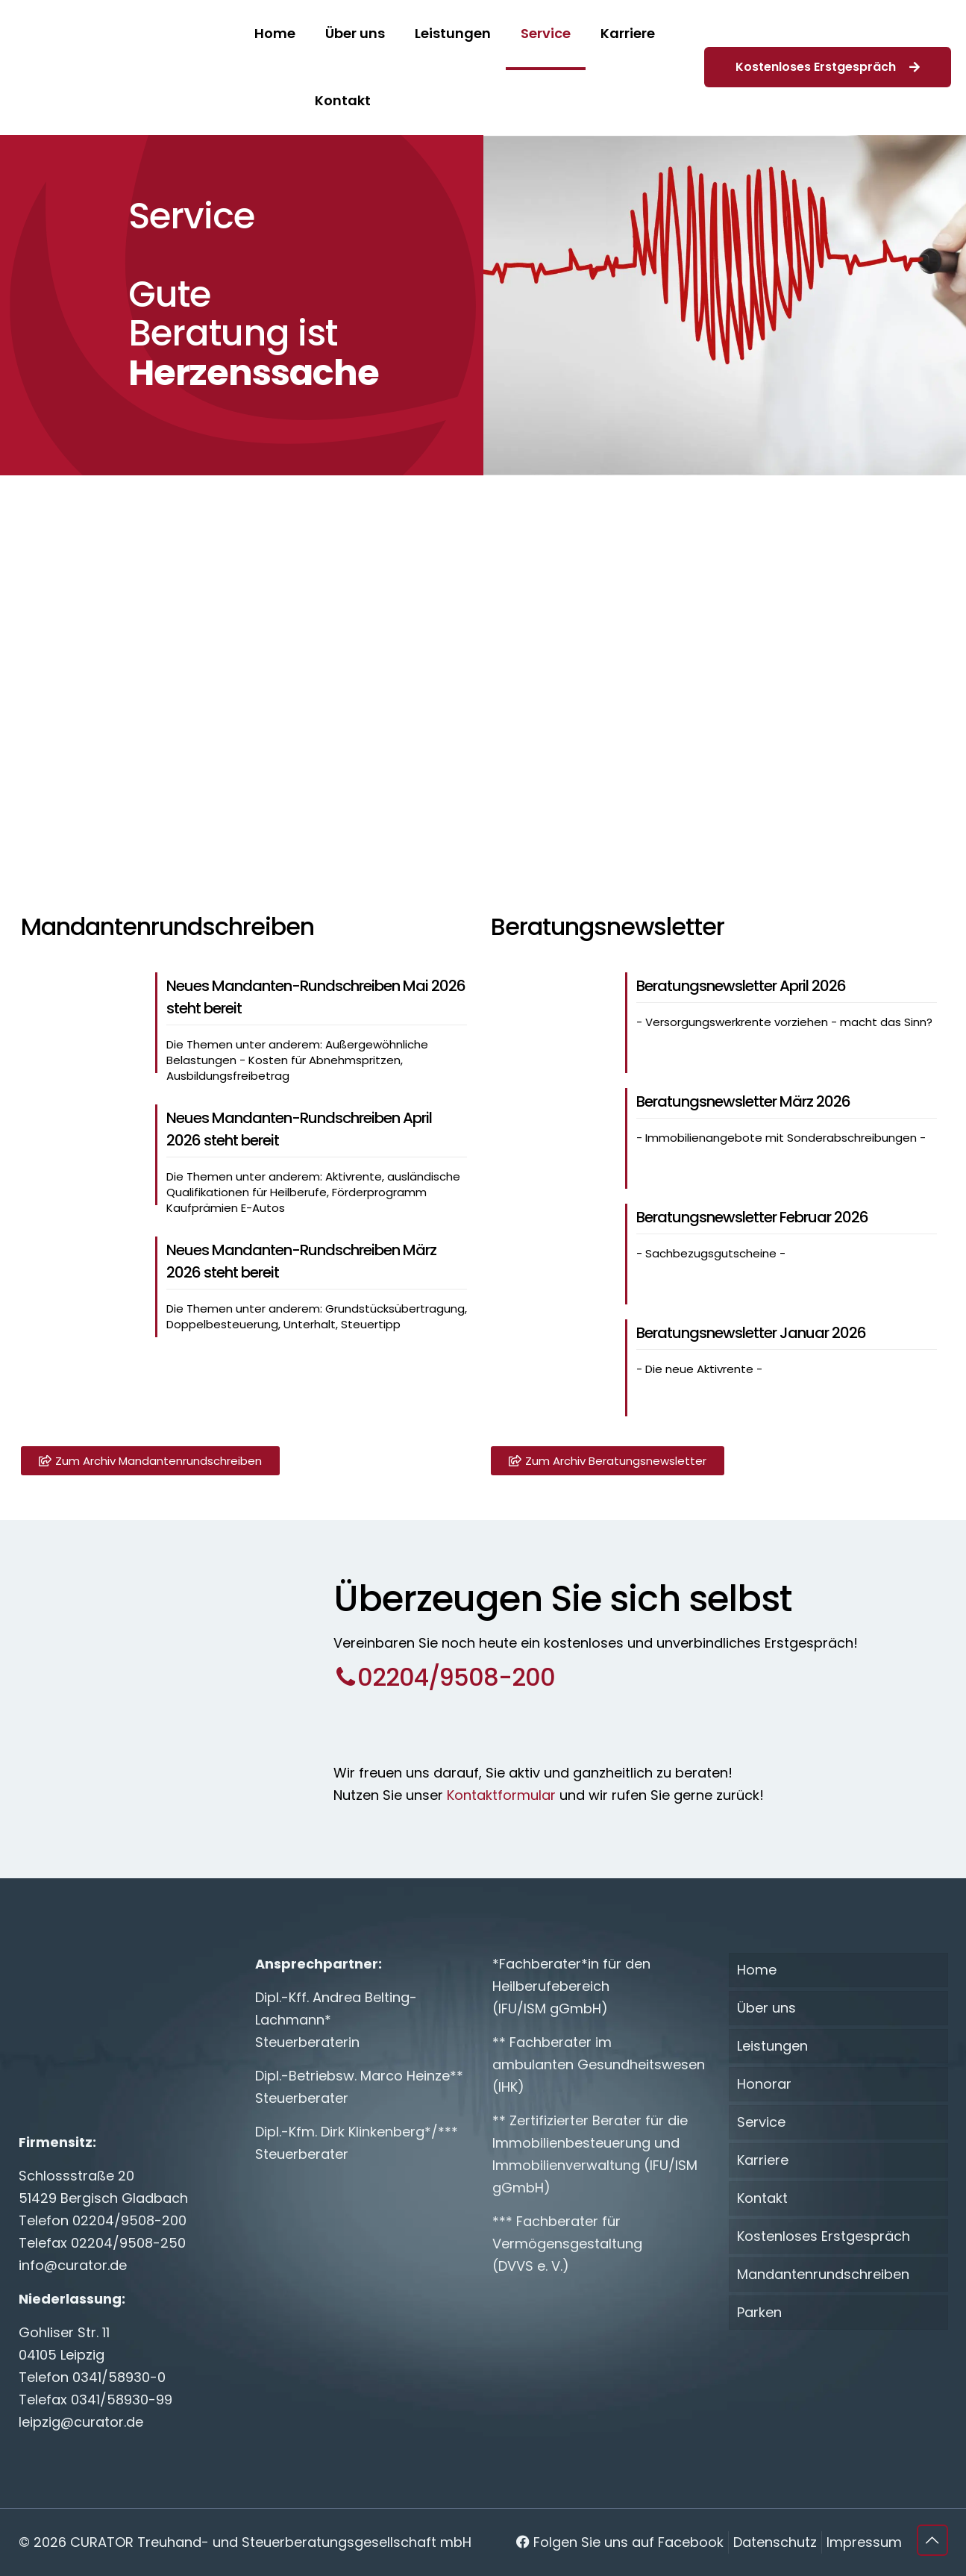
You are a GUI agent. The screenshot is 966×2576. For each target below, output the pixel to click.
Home (757, 1969)
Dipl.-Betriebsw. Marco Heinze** (359, 2075)
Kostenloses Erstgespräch (828, 66)
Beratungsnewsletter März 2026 (743, 1101)
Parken (759, 2312)
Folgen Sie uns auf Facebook (620, 2542)
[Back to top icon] (932, 2540)
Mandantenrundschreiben (823, 2274)
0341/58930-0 (119, 2377)
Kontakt (762, 2198)
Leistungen (772, 2045)
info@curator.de (73, 2265)
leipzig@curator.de (81, 2422)
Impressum (864, 2542)
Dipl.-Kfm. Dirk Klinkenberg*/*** (356, 2131)
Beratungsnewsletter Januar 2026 (751, 1332)
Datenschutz (775, 2542)
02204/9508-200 (129, 2220)
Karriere (762, 2160)
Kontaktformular (499, 1795)
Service (761, 2122)
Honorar (764, 2084)
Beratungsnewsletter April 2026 (741, 985)
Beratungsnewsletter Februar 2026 (752, 1217)
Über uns (766, 2007)
